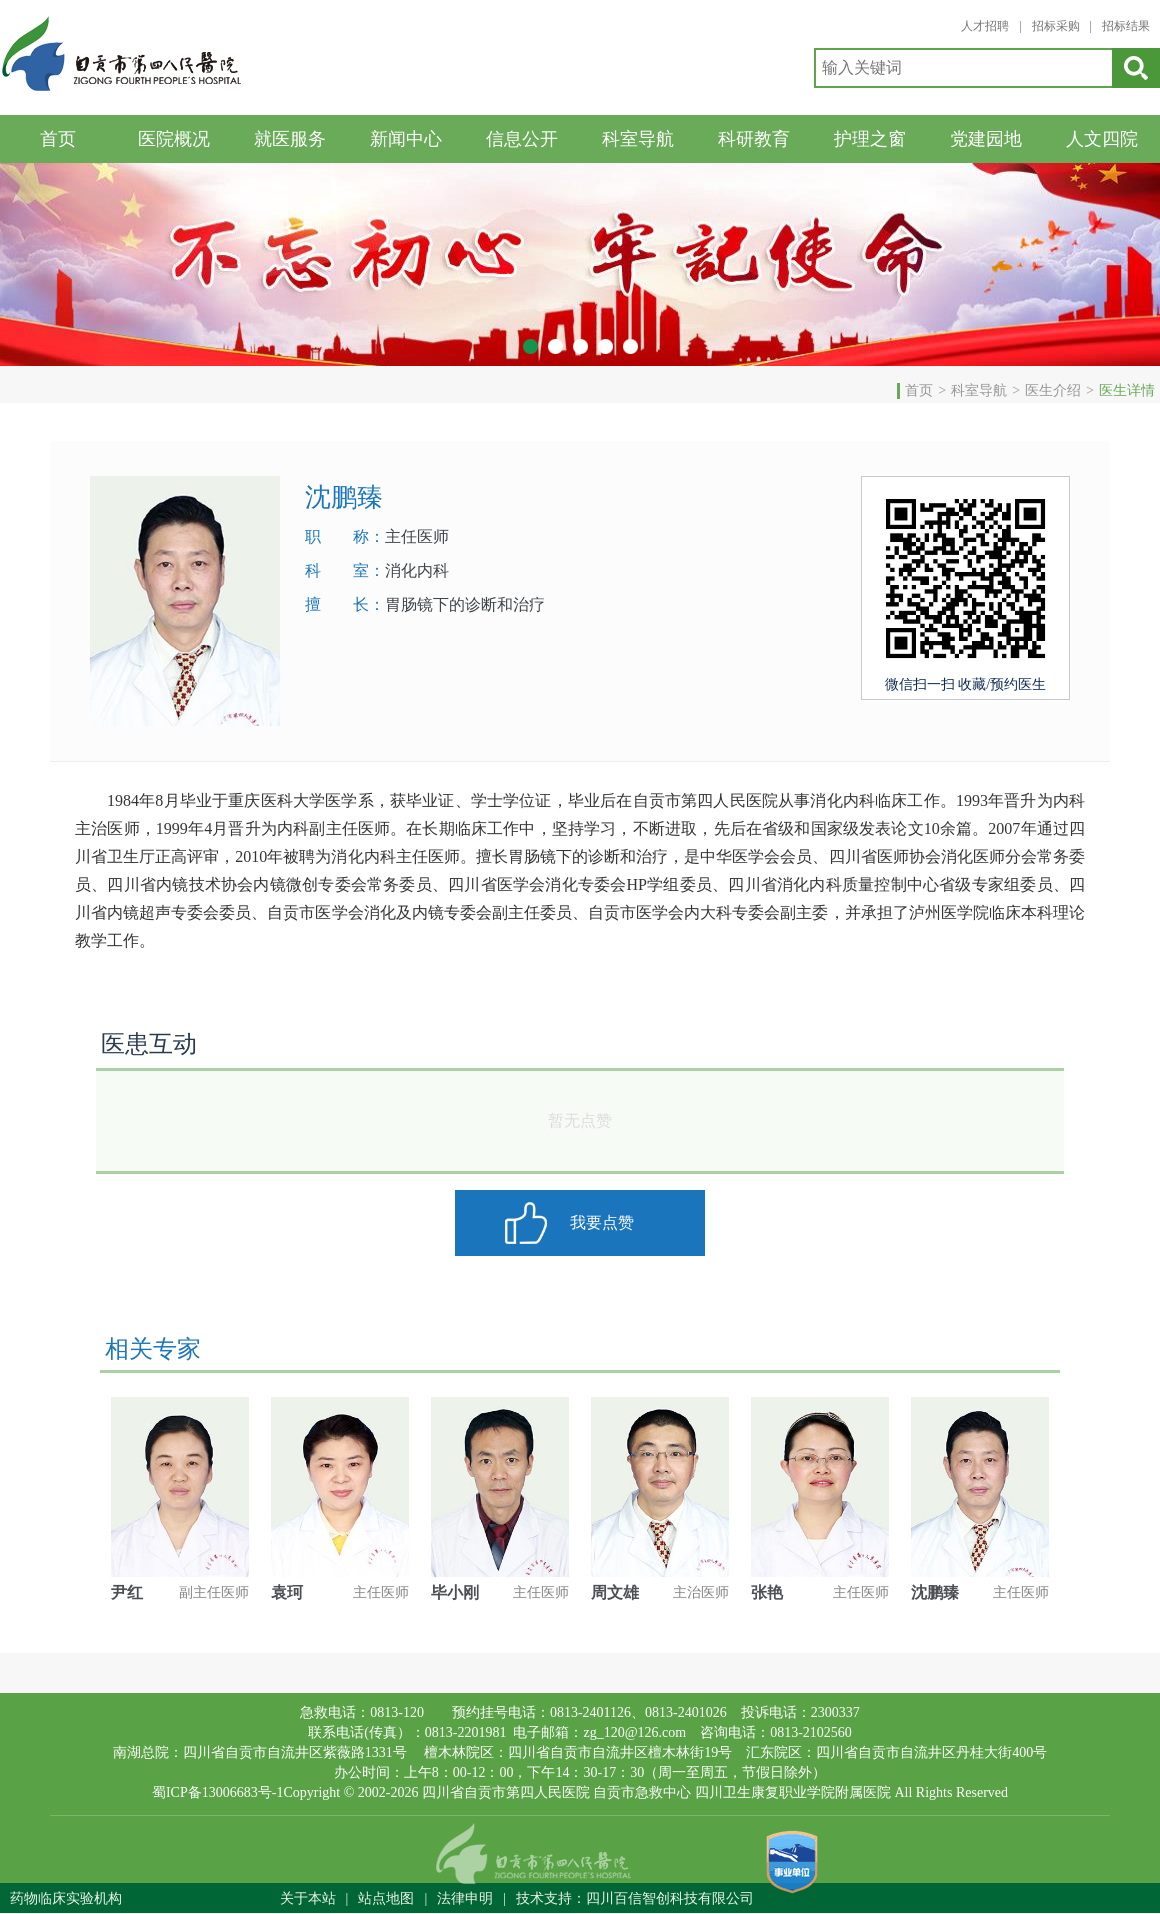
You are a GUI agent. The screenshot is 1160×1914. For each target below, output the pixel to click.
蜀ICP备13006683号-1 (217, 1792)
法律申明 (465, 1898)
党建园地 (986, 139)
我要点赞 (602, 1222)
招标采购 (1056, 26)
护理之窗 (870, 139)
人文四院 (1102, 139)
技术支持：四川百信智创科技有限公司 (635, 1898)
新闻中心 (406, 139)
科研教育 (754, 139)
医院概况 (174, 139)
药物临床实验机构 (66, 1898)
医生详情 (1127, 390)
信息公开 (522, 139)
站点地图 (386, 1898)
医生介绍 (1053, 390)
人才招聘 (985, 26)
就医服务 (290, 139)
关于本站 (308, 1898)
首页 (58, 139)
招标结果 (1126, 26)
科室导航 (638, 139)
